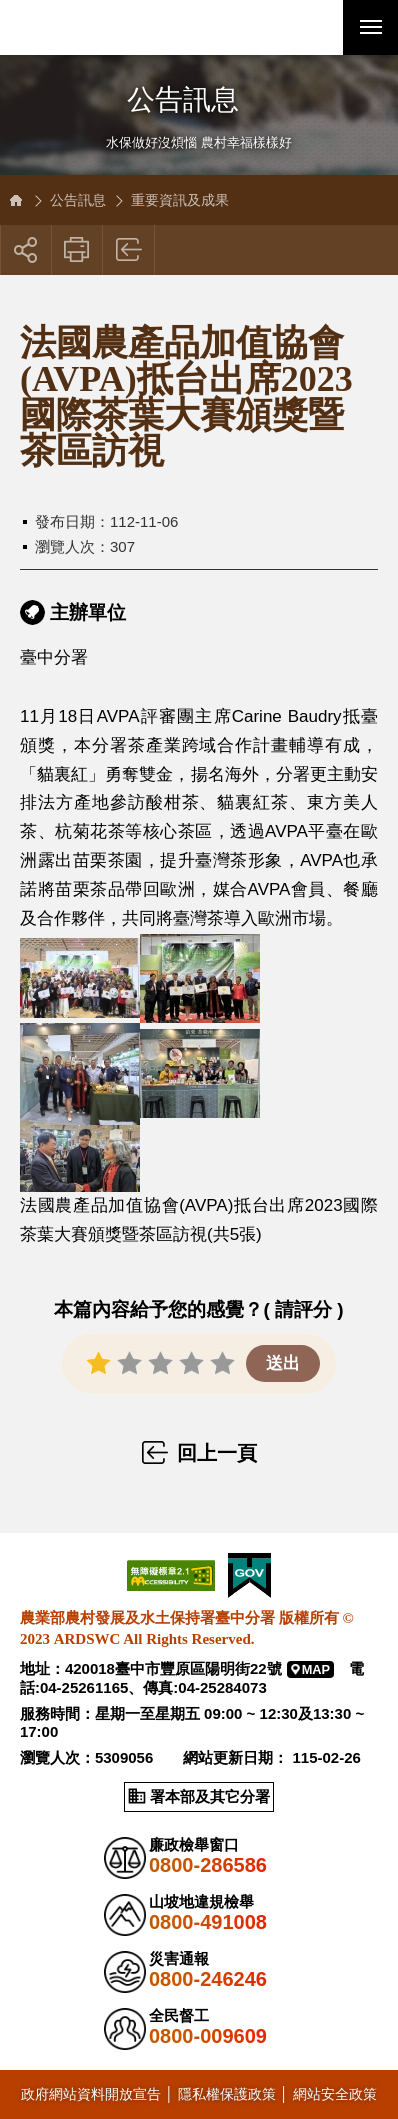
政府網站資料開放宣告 (91, 2094)
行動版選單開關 (371, 31)
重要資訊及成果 (180, 200)
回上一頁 (129, 250)
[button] (315, 27)
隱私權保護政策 (227, 2094)
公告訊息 (78, 200)
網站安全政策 (335, 2094)
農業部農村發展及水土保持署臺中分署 (110, 27)
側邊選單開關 (199, 82)
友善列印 (77, 250)
